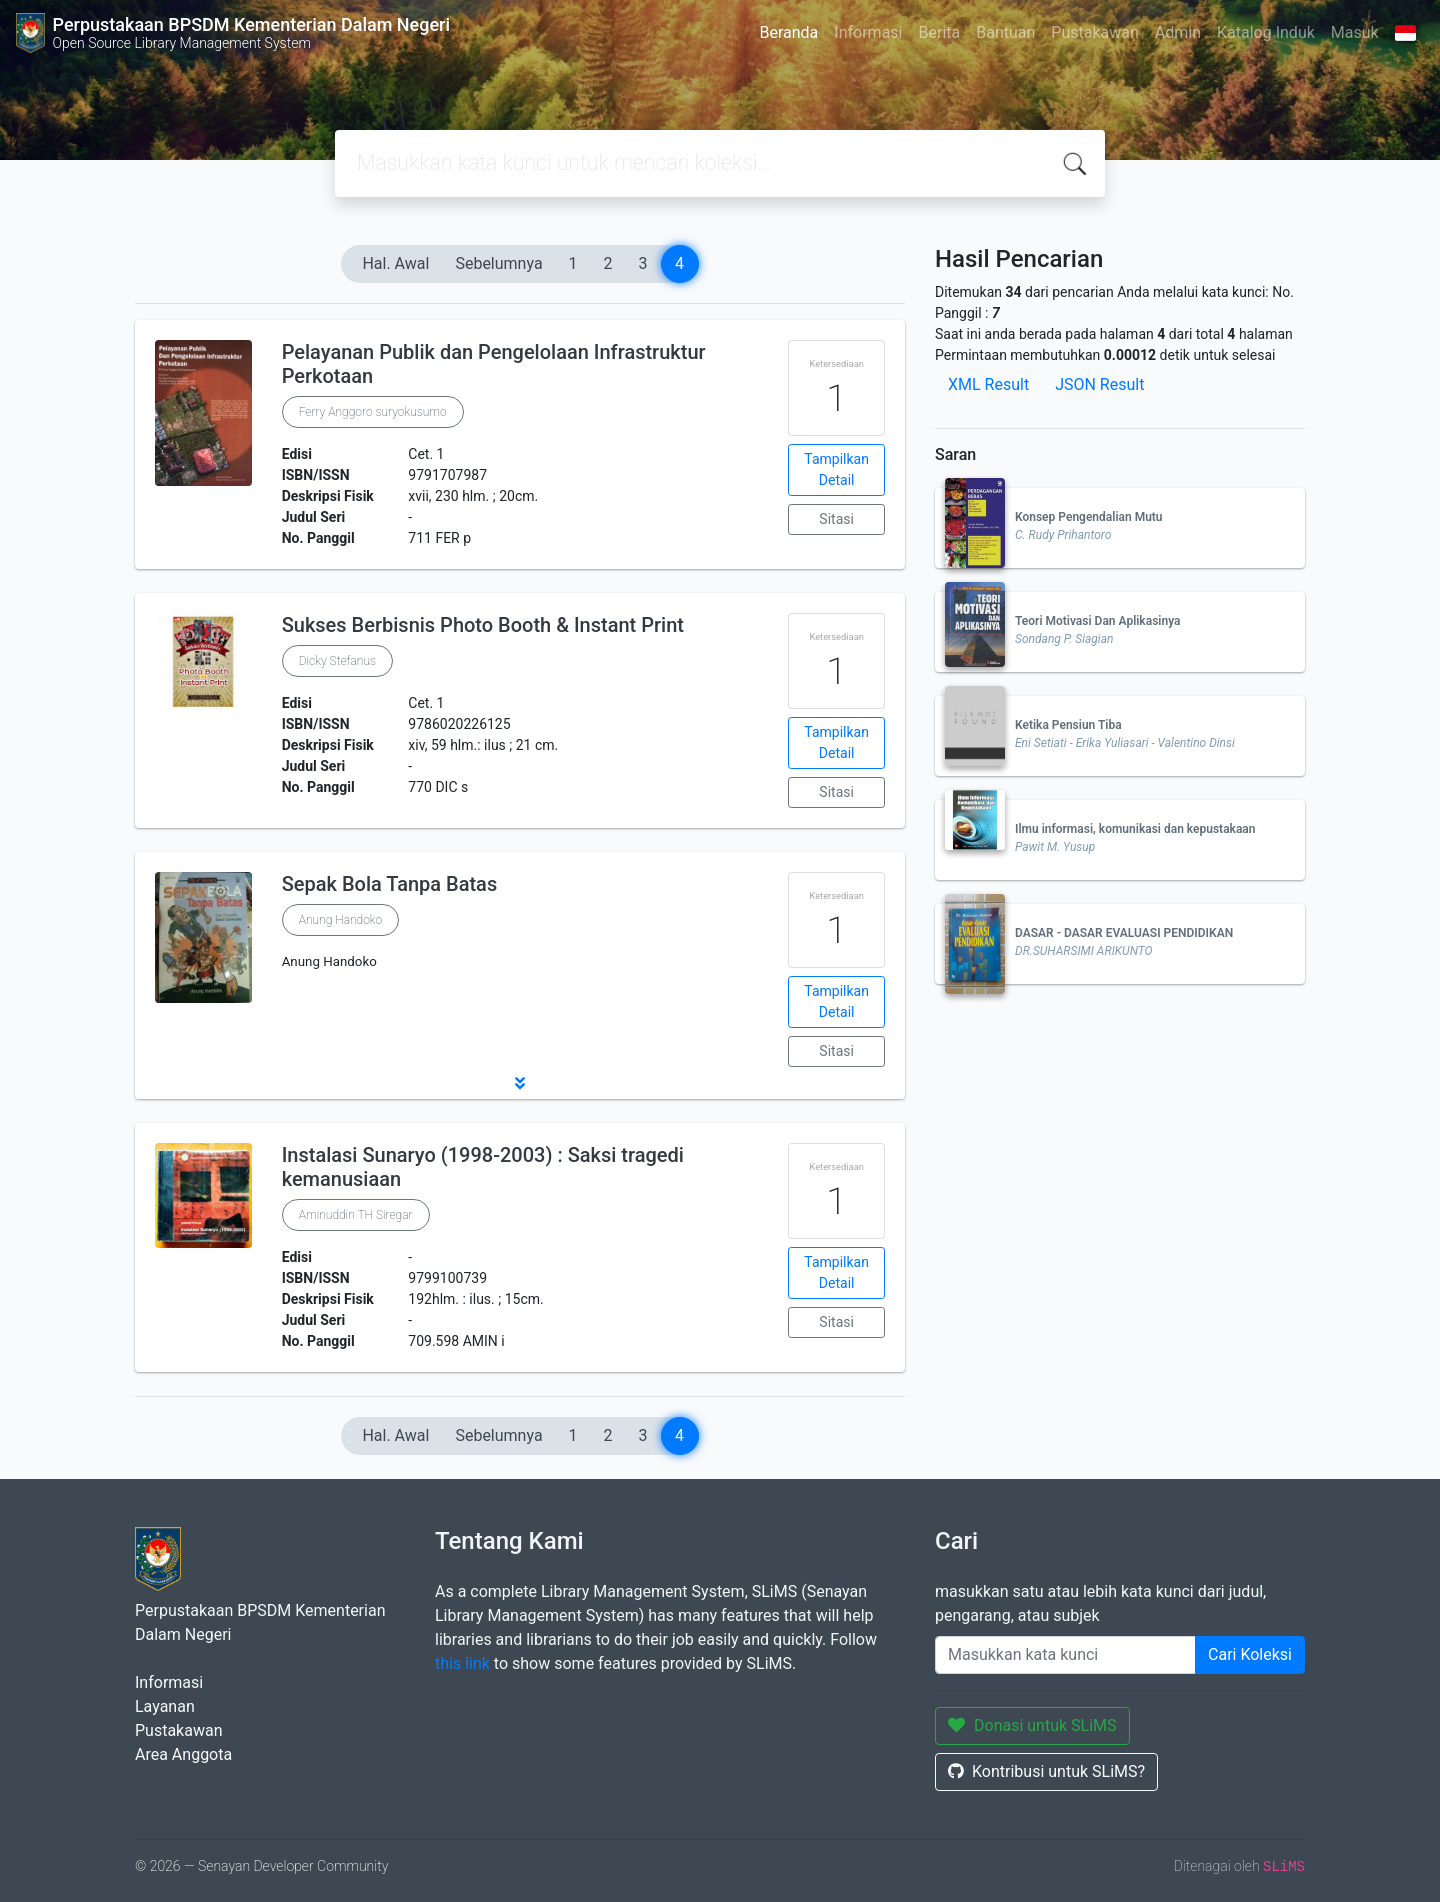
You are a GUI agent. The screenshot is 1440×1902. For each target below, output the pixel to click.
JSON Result (1099, 384)
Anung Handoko (341, 920)
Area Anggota (183, 1754)
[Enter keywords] (1065, 1655)
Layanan (165, 1706)
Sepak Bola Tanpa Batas (390, 884)
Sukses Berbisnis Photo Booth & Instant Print (483, 625)
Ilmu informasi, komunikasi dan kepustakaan (1135, 829)
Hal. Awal (395, 263)
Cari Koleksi (1250, 1654)
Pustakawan (1094, 32)
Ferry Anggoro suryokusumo (373, 412)
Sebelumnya (498, 263)
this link (462, 1663)
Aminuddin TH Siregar (356, 1215)
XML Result (988, 384)
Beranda (788, 32)
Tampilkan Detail (836, 469)
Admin (1178, 32)
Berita (940, 32)
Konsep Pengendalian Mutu (1089, 517)
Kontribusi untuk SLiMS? (1046, 1771)
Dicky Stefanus (337, 661)
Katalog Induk (1266, 32)
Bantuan (1005, 32)
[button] (520, 1083)
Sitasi (836, 519)
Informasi (868, 32)
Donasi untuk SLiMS (1032, 1725)
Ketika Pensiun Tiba (1068, 725)
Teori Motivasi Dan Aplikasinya (1097, 621)
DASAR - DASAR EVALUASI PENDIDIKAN (1124, 933)
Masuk (1355, 32)
